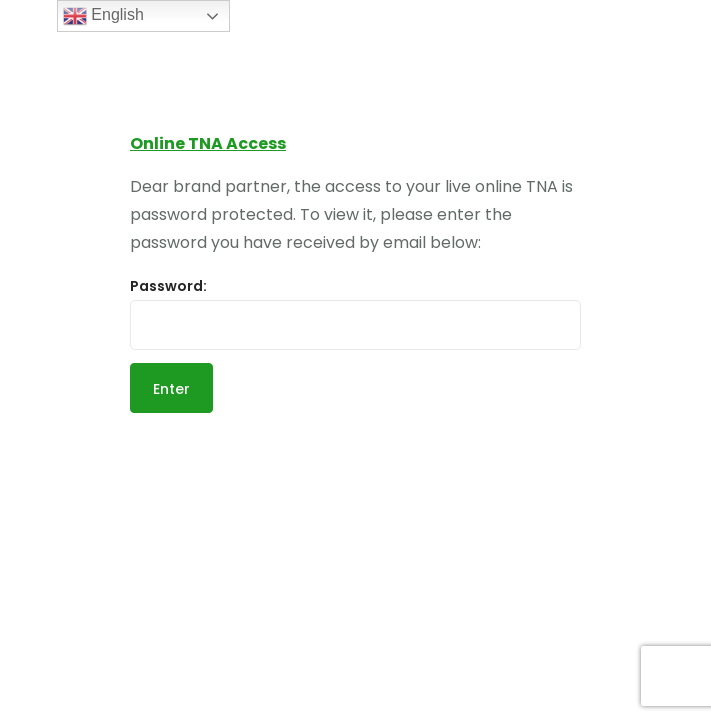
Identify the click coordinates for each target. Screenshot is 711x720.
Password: (355, 313)
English (103, 16)
